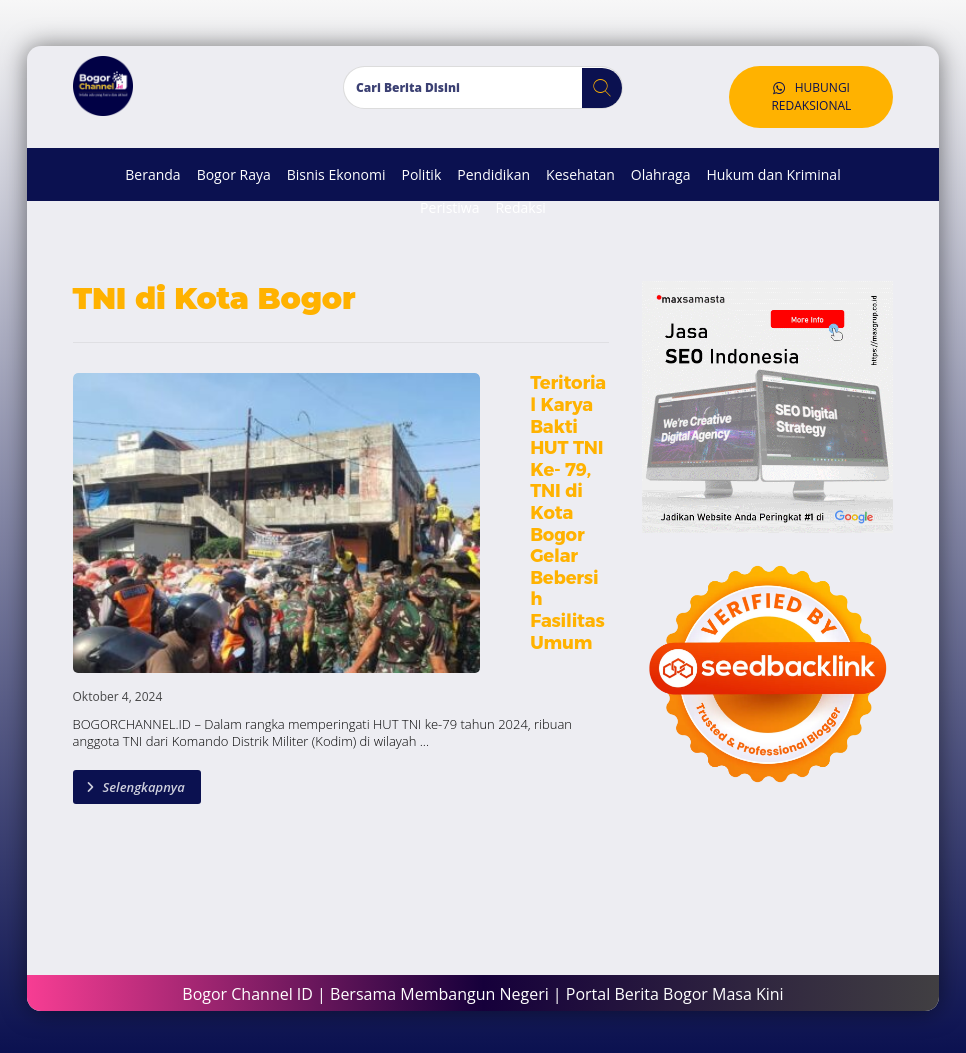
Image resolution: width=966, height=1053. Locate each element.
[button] (594, 92)
